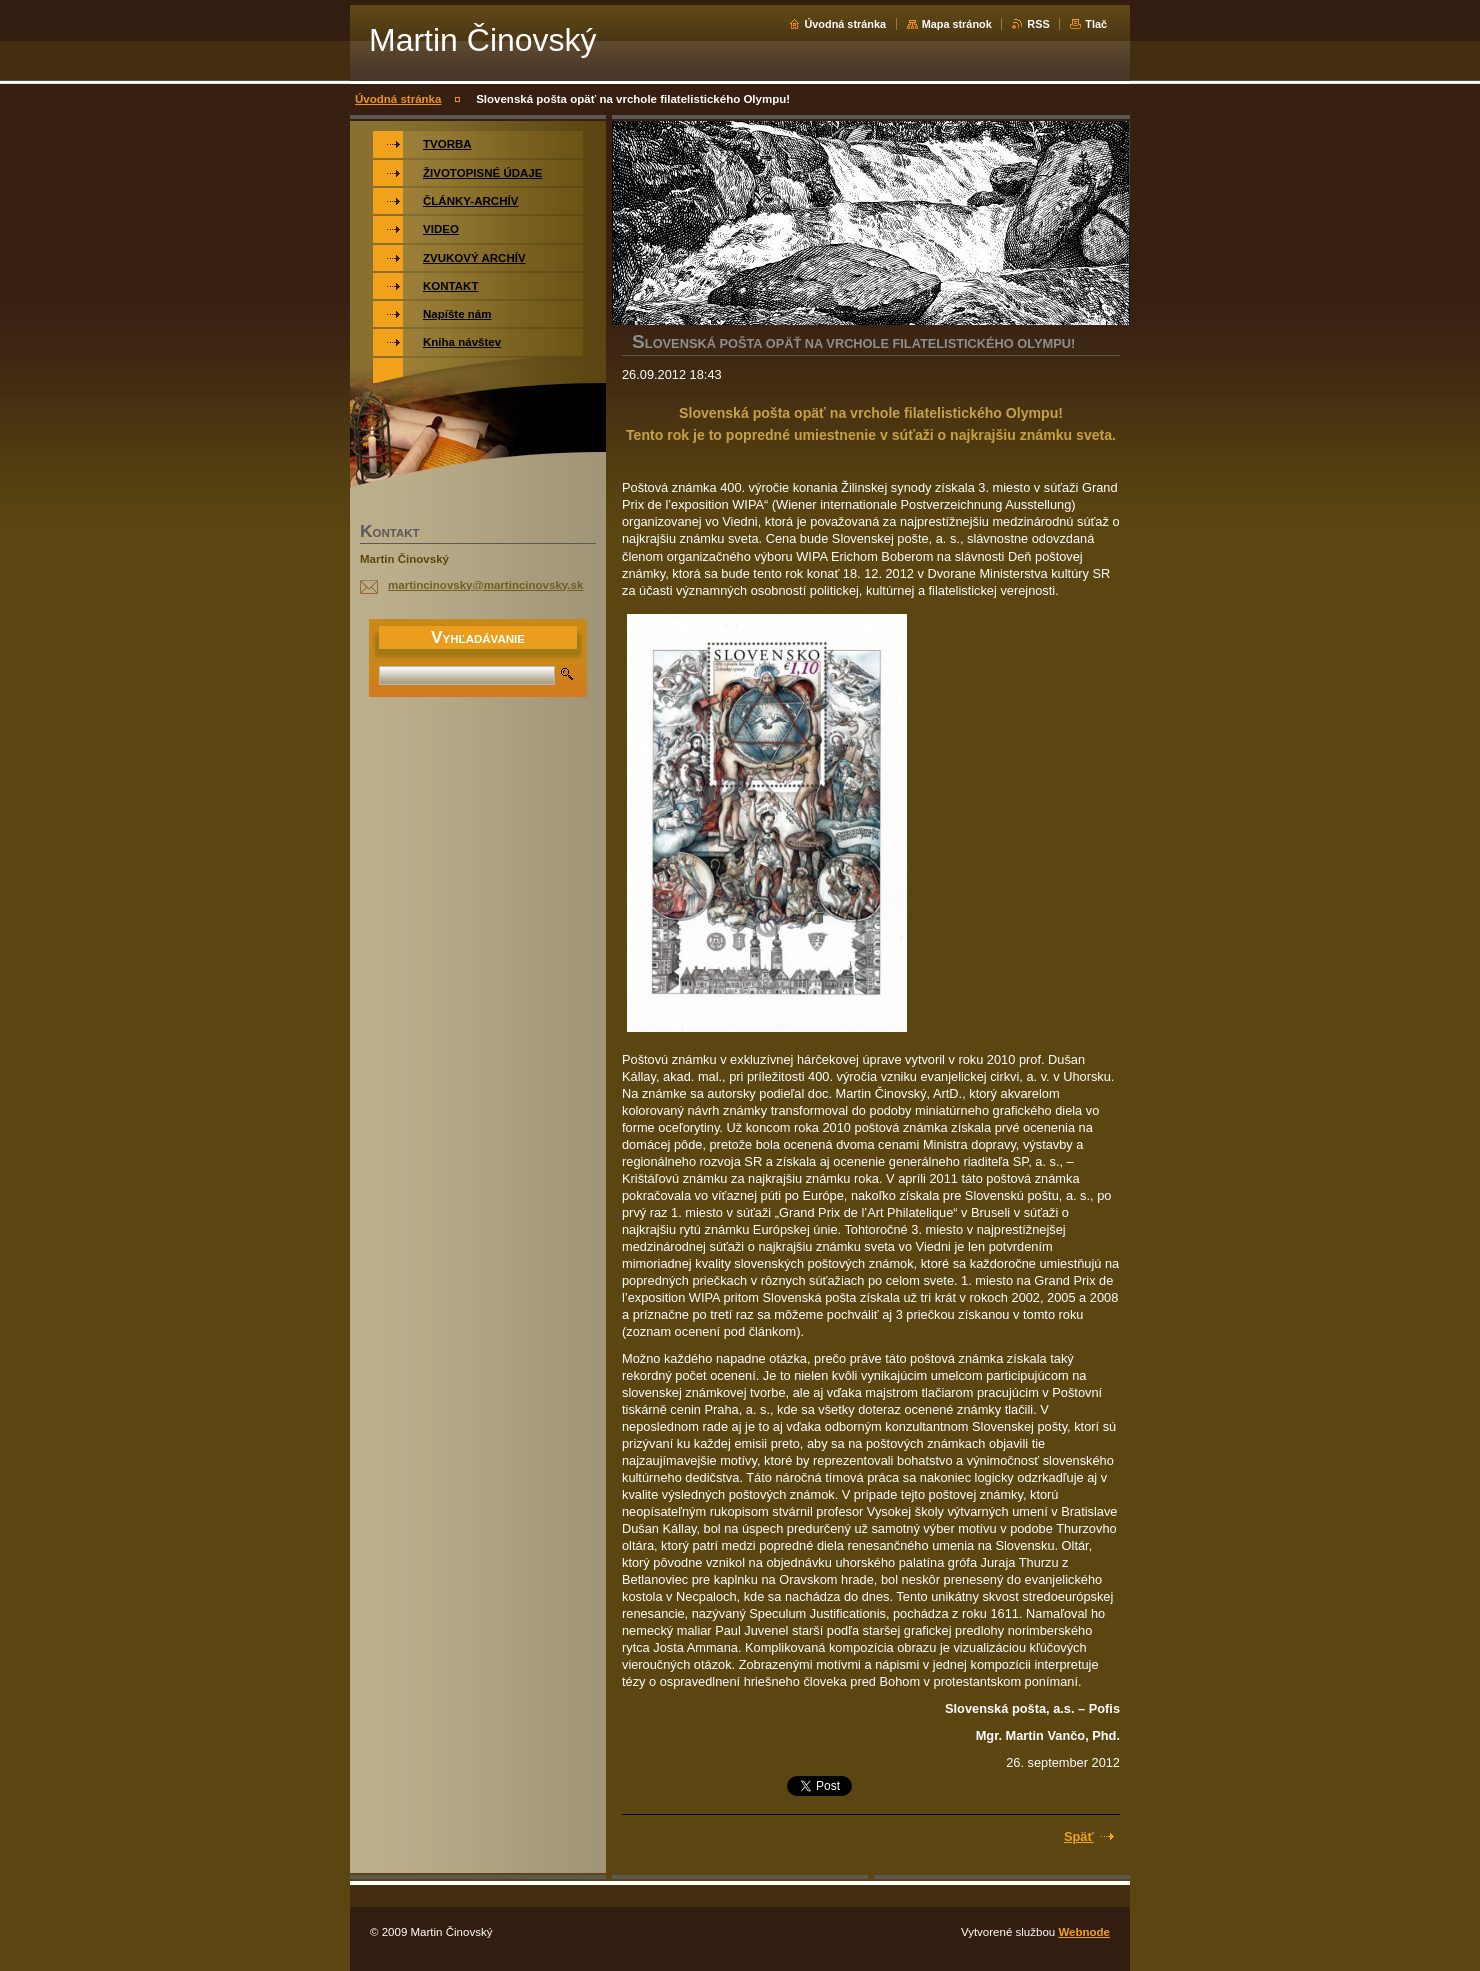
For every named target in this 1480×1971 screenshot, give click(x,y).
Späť (1079, 1836)
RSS (1038, 24)
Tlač (1096, 24)
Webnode (1084, 1932)
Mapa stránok (957, 24)
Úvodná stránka (845, 24)
